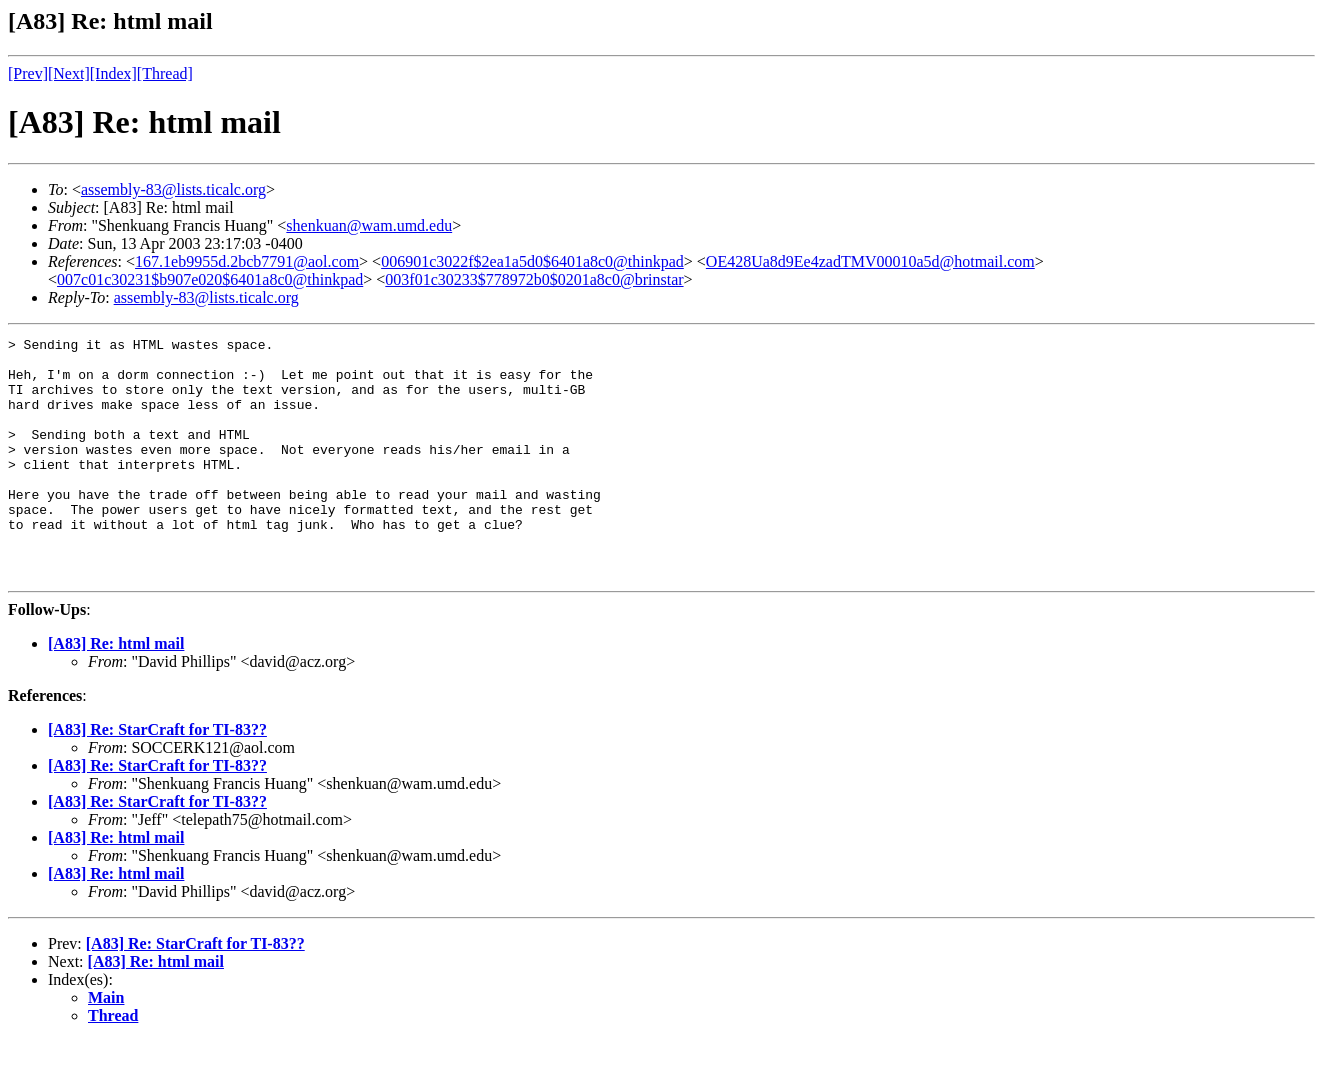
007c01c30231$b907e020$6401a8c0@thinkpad (210, 279)
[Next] (69, 73)
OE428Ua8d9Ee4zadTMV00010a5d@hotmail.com (870, 261)
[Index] (113, 73)
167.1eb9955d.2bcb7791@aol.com (247, 261)
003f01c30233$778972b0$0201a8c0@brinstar (534, 279)
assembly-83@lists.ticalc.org (173, 189)
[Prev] (28, 73)
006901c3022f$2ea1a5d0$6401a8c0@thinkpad (532, 261)
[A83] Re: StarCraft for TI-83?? (157, 777)
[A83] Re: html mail (116, 691)
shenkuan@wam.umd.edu (369, 225)
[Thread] (165, 73)
